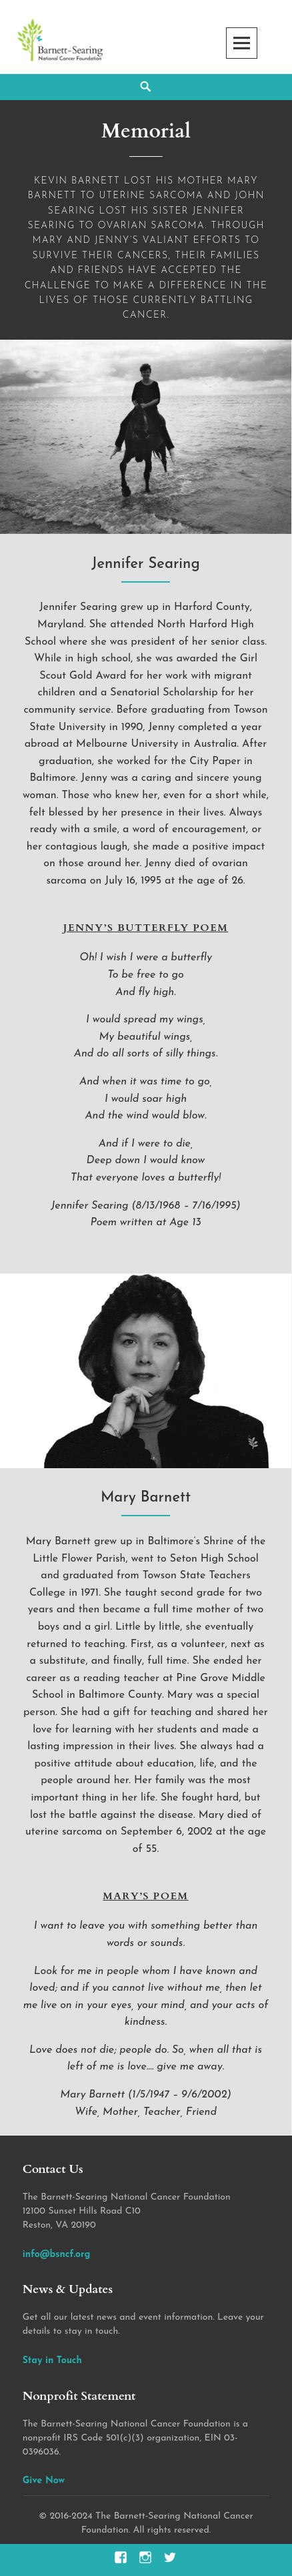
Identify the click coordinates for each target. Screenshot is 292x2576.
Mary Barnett (146, 1498)
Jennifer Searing (145, 564)
